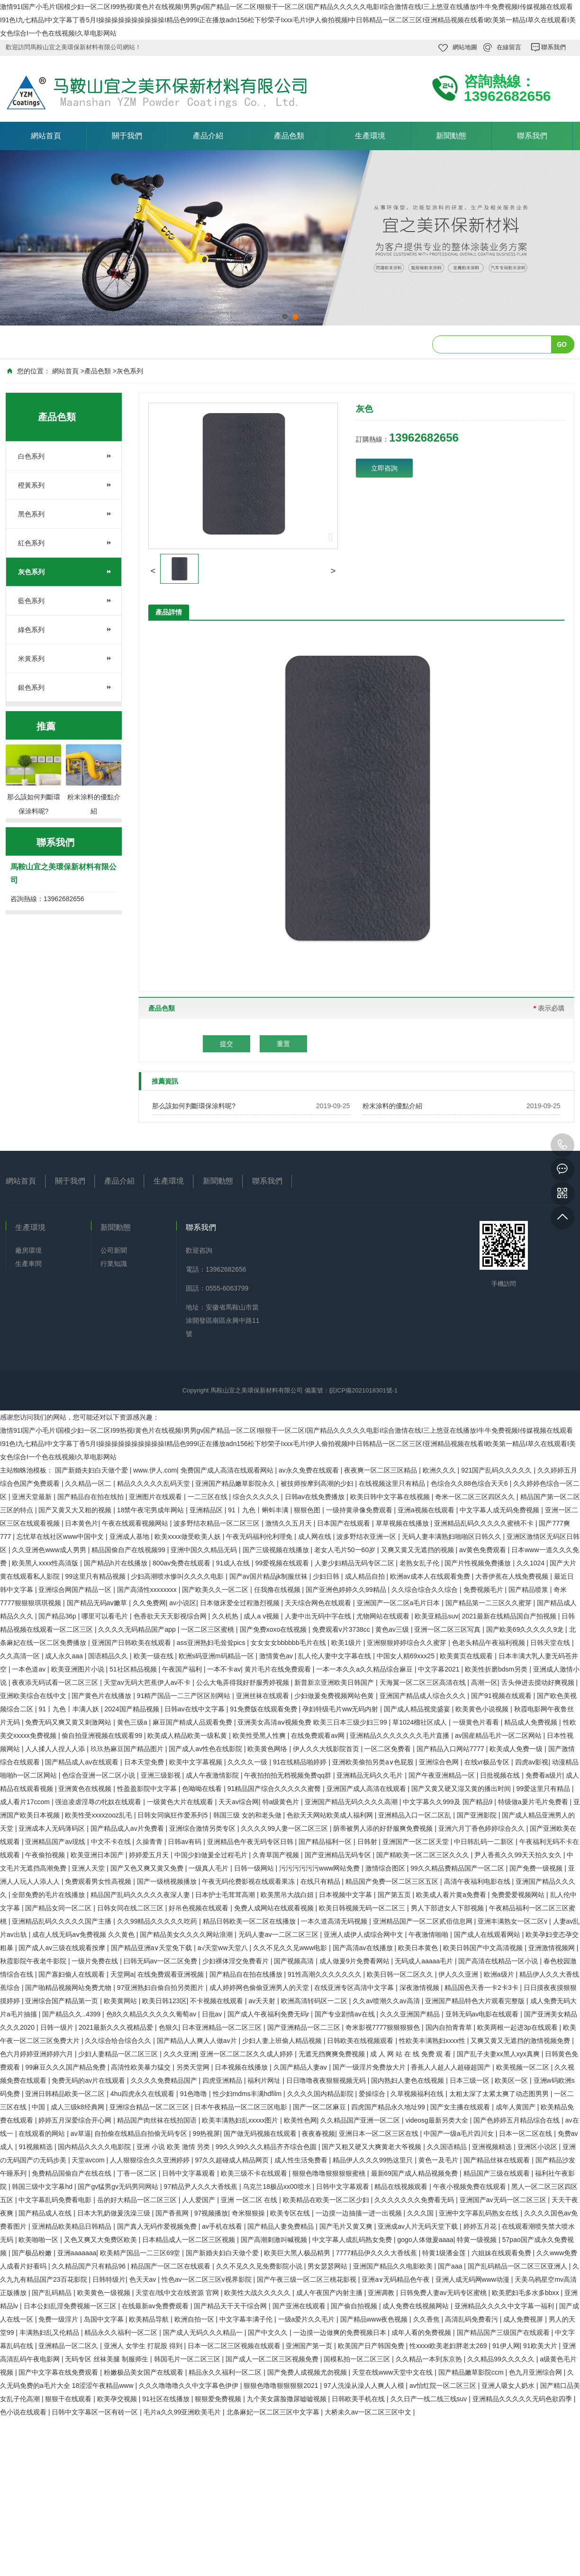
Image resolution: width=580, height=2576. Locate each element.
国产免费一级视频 (536, 1868)
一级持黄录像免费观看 (360, 1510)
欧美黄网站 (121, 2001)
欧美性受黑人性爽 (260, 1735)
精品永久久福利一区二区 (121, 2332)
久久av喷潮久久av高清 (387, 2001)
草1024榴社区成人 (420, 1722)
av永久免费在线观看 (310, 1470)
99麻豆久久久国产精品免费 (66, 2067)
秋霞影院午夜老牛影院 (34, 1961)
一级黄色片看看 (477, 1722)
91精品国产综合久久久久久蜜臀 (275, 1788)
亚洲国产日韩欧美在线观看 (132, 1642)
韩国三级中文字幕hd (43, 2186)
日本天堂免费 (145, 1762)
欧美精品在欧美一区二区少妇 (327, 2200)
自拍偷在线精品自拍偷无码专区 (141, 2133)
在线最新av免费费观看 (156, 2306)
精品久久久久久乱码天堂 (154, 1483)
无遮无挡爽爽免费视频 (333, 2054)
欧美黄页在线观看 (467, 1656)
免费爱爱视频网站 (518, 1894)
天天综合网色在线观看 (319, 1603)
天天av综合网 (238, 1802)
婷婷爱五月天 (150, 1855)
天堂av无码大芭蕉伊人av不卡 (148, 1682)
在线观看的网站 (42, 2133)
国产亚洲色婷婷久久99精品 (347, 1589)
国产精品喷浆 (529, 1589)
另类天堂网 (193, 2067)
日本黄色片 (81, 1523)
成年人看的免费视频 (422, 2332)
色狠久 (169, 2027)
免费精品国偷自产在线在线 (72, 2173)
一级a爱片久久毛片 (307, 2319)
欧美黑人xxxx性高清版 (46, 1563)
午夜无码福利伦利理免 (260, 1536)
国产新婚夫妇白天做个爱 (92, 1470)
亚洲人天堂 (89, 1868)
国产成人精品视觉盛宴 (418, 1709)
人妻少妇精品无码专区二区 (355, 1563)
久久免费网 (149, 1603)
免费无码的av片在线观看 (89, 2080)
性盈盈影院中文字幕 (148, 1788)
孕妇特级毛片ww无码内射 (341, 1709)
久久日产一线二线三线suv (429, 2399)
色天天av (143, 2279)
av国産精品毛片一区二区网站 (499, 1735)
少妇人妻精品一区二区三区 (119, 2054)
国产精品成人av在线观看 (82, 1762)
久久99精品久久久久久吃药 (158, 1921)
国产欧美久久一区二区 (216, 1589)
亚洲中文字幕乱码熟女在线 (479, 2213)
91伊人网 (506, 2346)
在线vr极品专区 (488, 1762)
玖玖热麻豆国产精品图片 (128, 1749)
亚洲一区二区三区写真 (448, 1629)
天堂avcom (89, 2160)
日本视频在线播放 (242, 2067)
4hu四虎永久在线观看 (143, 2093)
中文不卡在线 (112, 1841)
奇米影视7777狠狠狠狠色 (383, 2027)
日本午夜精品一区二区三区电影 (241, 2107)
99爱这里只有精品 (544, 1788)
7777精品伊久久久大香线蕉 (377, 2253)
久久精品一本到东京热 (430, 2359)
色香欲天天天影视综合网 (171, 1616)
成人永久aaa (64, 1656)
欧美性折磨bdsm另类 (497, 1669)
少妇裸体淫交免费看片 (236, 1961)
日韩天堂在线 (551, 1642)
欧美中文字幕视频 (196, 1762)
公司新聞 (113, 1250)
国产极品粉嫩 (33, 2253)
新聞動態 (451, 136)
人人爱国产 (199, 2200)
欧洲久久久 (440, 1470)
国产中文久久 (269, 2332)
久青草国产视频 (277, 1855)
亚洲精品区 (207, 1510)
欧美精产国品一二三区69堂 (141, 2253)
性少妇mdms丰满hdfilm (248, 2093)
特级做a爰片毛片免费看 (534, 1802)
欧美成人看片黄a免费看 (452, 1894)
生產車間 (28, 1263)
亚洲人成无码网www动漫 (473, 2279)
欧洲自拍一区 (195, 2319)
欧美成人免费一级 (516, 1749)
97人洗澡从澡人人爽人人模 (365, 2385)
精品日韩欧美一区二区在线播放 (250, 1921)
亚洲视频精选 (493, 2147)
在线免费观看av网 (318, 1735)
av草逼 (81, 2133)
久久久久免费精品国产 (165, 2080)
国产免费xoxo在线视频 (274, 1629)
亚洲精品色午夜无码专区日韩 (251, 1841)
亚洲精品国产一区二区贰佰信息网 (423, 1921)
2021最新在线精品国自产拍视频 (510, 1616)
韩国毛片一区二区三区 (188, 2359)
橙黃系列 (31, 485)
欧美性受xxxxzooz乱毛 (99, 1815)
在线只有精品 (321, 1881)
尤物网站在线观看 (383, 1616)
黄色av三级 (393, 1629)
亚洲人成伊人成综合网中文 (364, 1934)
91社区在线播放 (166, 2399)
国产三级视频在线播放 (277, 1550)
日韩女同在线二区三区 (131, 1908)
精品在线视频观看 (401, 2186)
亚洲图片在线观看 (156, 1496)
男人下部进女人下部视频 (448, 1908)
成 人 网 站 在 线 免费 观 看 (411, 2054)
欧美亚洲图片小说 (78, 1669)
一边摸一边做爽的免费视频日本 (340, 2332)
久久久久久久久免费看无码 (415, 2200)
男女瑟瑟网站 (328, 2266)
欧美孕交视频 (118, 2399)
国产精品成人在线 (45, 2213)
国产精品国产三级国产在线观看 (504, 2332)
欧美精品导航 (150, 2319)
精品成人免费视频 (531, 1722)
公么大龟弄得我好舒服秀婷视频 (243, 1682)
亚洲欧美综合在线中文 (34, 1695)
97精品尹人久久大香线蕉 (201, 2186)
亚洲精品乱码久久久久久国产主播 (62, 1921)
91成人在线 (234, 1563)
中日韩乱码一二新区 (485, 1841)
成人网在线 (315, 1536)
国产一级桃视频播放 (168, 1881)
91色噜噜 (194, 2093)
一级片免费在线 (96, 1961)
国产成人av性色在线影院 (206, 1749)
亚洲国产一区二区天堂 (416, 1841)
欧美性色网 (300, 2120)
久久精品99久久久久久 (501, 2359)
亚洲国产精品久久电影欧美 (394, 2266)
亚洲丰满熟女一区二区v (513, 1921)
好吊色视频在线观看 (199, 1908)
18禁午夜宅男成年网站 (151, 1510)
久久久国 (421, 2213)
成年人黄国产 (516, 2107)
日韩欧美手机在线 (359, 2399)
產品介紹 (208, 136)
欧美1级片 (347, 1642)
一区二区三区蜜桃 (208, 1629)
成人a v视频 (262, 1616)
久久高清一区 (21, 1656)
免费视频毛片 (484, 1589)
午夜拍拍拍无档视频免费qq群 (288, 1775)
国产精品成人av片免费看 (128, 1828)
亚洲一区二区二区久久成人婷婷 (247, 2054)
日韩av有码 (185, 1841)
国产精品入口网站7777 (451, 1749)
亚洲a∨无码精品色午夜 (397, 2279)
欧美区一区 (512, 2080)
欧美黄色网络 (268, 1749)
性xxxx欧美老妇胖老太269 (449, 2346)
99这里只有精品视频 (96, 1576)
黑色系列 (31, 514)
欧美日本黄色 (419, 1948)
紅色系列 (31, 543)
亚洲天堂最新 (33, 1496)
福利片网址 (264, 2080)
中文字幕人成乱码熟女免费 (353, 2239)
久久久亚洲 (180, 2054)
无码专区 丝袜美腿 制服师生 (107, 2359)
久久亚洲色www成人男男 (50, 1550)
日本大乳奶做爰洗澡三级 (114, 2213)
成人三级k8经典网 (78, 2107)
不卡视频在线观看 (217, 2001)
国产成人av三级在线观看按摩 (62, 1948)
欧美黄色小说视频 (482, 1709)
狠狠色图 (308, 1510)
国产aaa (451, 2266)
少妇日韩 (327, 1576)
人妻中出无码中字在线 (319, 1616)
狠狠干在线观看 (69, 2399)
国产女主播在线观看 (461, 2107)
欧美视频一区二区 (523, 2067)
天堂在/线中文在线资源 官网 (178, 2292)
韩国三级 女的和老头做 (248, 1815)
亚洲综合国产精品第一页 (62, 2001)
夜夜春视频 (318, 2133)
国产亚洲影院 (477, 1815)
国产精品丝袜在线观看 (497, 2160)
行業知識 (113, 1263)
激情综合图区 (386, 1868)
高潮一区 (484, 1682)
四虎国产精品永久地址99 (388, 2107)
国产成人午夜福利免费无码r (269, 2014)
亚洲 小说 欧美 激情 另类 (174, 2147)
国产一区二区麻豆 (320, 2107)
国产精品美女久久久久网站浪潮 (187, 1934)
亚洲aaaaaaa (77, 2253)
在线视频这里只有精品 (393, 1483)
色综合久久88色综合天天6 (470, 1483)
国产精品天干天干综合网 (231, 2306)
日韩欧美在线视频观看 (361, 2040)
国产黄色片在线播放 (102, 1695)
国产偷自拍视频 (355, 2306)
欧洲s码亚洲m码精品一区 (217, 1656)
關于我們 (127, 136)
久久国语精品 (448, 2147)
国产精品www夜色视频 (374, 2319)
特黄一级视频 (477, 2239)
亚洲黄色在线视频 (85, 1788)
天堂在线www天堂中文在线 (393, 2372)
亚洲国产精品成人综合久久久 (424, 1695)
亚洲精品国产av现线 (56, 1841)
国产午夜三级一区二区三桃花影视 (307, 2279)
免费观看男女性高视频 (99, 1881)
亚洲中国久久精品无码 (205, 1550)
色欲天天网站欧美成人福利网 (331, 1815)
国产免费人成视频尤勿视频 (308, 2372)
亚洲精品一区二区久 (69, 2346)
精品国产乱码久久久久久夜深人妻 (141, 1894)
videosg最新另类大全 (438, 2120)
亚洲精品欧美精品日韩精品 (72, 2226)
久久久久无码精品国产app (137, 1629)
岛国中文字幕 (105, 2319)
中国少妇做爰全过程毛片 (211, 1855)
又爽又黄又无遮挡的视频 (418, 1550)
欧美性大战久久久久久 (258, 2292)
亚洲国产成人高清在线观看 (367, 1788)
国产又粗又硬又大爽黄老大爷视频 (372, 2147)
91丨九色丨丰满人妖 (69, 1709)
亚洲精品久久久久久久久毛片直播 (400, 1735)
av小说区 (182, 1603)
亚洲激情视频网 (552, 1948)
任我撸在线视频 (278, 1589)
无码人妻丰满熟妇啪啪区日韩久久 (452, 1536)
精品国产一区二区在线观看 (171, 2266)
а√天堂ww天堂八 (224, 1948)
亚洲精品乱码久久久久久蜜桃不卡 (484, 1523)
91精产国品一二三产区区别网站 (184, 1695)
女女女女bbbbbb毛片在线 (289, 1642)
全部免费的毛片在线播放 (49, 1894)
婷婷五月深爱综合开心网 (75, 2120)
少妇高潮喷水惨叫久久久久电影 (178, 1576)
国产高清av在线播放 (364, 1948)
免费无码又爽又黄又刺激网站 (69, 1722)
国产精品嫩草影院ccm (472, 2372)
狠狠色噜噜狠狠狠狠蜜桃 (329, 2173)
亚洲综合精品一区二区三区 (150, 2107)
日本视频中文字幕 (346, 1894)
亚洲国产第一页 (310, 2346)
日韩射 (368, 1841)
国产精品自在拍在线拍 (91, 1496)
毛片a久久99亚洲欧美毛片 (183, 2412)
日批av (213, 2014)
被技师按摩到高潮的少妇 (318, 1483)
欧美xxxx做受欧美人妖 (188, 1536)
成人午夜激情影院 (213, 1775)
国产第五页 (395, 1894)
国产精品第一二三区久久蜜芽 (489, 1603)
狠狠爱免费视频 (219, 2399)
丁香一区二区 (138, 2173)
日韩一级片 (57, 2027)
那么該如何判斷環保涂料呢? (194, 1106)
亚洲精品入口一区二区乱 (415, 1815)
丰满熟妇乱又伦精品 (50, 2332)
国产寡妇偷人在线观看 (72, 1974)
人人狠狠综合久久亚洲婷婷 (150, 2160)
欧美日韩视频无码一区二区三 (363, 1908)
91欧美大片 (541, 2346)
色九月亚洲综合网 (536, 2372)
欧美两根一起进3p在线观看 (518, 2027)
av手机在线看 (223, 2226)
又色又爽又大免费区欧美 (101, 2239)
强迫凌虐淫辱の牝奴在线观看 (99, 1802)
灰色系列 (130, 371)
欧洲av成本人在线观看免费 (431, 1576)
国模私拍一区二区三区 (358, 2359)
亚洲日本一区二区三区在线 (379, 2133)
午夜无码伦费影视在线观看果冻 (249, 1881)
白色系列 (31, 456)
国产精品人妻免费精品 (281, 2226)
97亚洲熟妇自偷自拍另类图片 (161, 1987)
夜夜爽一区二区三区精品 (381, 1470)
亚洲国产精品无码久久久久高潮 (352, 1802)
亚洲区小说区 (538, 2147)
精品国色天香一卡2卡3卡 (482, 1987)
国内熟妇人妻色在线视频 (408, 2080)
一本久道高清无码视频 (335, 1921)
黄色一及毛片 (439, 2160)
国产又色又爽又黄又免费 (147, 1868)
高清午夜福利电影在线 (478, 1881)
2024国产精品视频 (132, 1709)
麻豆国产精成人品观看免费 (193, 1722)
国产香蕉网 (172, 2213)
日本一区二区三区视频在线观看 (235, 2346)
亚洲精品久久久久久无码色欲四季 (523, 2399)
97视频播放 (211, 2213)
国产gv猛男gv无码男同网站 (119, 2186)
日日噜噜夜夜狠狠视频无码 (327, 2080)
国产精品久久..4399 (72, 2014)
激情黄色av (277, 1656)
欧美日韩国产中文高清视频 (484, 1948)
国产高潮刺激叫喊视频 (275, 2239)
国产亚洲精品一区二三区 (304, 2027)
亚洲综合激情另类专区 (203, 1828)
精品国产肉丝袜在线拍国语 (158, 2120)
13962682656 (562, 1145)
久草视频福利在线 (417, 2093)
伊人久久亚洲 (459, 1974)
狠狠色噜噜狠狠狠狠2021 (282, 2385)
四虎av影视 (532, 1762)
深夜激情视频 (420, 1987)
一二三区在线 (208, 1496)
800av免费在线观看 (182, 1563)
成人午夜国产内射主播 (330, 2292)
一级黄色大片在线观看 (181, 1802)
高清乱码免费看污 (472, 2319)
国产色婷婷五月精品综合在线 (517, 2120)
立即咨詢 (384, 468)
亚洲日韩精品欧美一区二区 (66, 2093)
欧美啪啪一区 (39, 2239)
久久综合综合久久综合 (425, 1589)
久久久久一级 (248, 1762)
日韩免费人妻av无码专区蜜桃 (444, 2292)
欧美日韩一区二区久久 (401, 1974)
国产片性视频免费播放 (478, 1563)
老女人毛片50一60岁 (345, 1550)
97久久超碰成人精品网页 (233, 2160)
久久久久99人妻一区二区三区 (285, 1828)
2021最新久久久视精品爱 (117, 2027)
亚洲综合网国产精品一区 (75, 1589)
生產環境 (370, 136)
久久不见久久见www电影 (291, 1948)
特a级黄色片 (282, 1802)
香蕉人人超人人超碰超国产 (451, 2067)
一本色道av (29, 1669)
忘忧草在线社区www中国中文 (61, 1536)
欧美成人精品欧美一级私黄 (188, 1735)
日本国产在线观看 (344, 1523)
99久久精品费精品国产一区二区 (458, 1868)
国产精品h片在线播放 (116, 1563)
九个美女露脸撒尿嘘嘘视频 (287, 2399)
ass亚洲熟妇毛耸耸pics (212, 1642)
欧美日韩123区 (164, 2001)
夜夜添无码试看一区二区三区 (56, 1682)
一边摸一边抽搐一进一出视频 (360, 2213)
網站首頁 (46, 136)
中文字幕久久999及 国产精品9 (448, 1802)
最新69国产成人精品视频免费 (415, 2173)
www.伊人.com (155, 1470)
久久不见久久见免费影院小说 (260, 2266)
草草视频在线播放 (403, 1523)
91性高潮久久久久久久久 (325, 1974)
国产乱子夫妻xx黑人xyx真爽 (499, 2054)
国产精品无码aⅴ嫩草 (98, 1603)
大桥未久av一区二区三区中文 (369, 2412)
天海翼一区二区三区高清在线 (424, 1682)
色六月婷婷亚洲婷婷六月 (37, 2054)
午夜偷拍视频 (46, 1855)
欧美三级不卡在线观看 (255, 2173)
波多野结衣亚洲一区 (367, 1536)
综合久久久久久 (257, 1496)
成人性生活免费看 (301, 2160)
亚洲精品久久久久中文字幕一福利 (505, 2306)
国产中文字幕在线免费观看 (59, 2372)
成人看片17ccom (26, 1802)
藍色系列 (31, 601)
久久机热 (226, 1616)
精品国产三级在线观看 (497, 2173)
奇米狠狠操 (249, 2213)
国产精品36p (58, 1616)
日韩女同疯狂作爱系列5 (173, 1815)
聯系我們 (553, 47)
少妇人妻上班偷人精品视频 (283, 2040)
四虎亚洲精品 (223, 2080)
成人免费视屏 (524, 2319)
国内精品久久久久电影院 (95, 2147)
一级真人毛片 (209, 1868)
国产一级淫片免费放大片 (370, 2067)
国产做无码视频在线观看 (261, 2133)
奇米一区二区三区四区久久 (476, 1496)
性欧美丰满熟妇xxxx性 (433, 2040)
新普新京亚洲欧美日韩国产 (335, 1682)
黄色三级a (133, 1722)
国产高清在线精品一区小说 (499, 1961)
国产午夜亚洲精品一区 (442, 1775)
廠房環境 (28, 1250)
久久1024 (531, 1563)
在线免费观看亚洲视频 (171, 1974)
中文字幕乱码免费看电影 (55, 2200)
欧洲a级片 (500, 1974)
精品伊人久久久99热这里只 (374, 2160)
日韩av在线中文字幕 (195, 1709)
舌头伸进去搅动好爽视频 (538, 1682)
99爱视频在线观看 (283, 1563)
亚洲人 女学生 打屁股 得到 (144, 2346)
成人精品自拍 (366, 1576)
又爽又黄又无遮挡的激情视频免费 (521, 2040)
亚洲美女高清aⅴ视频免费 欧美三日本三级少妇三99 (313, 1722)
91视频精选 (36, 2147)
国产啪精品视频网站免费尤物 (69, 1987)
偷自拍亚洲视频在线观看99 (103, 1735)
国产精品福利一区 (326, 1841)
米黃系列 (31, 658)
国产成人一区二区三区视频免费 (273, 2359)
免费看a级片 (544, 1775)
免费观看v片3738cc (342, 1629)
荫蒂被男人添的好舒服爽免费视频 (384, 1828)
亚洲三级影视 (161, 1775)
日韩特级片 (109, 2279)
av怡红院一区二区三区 (443, 2385)
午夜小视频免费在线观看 (470, 2186)
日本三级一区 (470, 2080)
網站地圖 (465, 47)
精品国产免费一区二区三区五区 (392, 1881)
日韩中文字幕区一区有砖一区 (96, 2412)
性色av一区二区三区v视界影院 (208, 2279)
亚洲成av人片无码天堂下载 (419, 2226)
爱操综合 (373, 2093)
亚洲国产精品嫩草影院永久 (236, 1483)
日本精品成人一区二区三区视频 (189, 2239)
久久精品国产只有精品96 (89, 2266)
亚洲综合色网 (440, 1762)
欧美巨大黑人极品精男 (298, 2253)
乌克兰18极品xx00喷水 (277, 2186)
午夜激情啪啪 (429, 1934)
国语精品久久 (109, 1656)
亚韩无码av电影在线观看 (483, 2014)
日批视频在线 (501, 1775)
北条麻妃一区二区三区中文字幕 (274, 2412)
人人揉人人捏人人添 (56, 1749)
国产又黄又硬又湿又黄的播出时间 (462, 1788)
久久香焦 (427, 2319)
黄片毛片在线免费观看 (279, 1669)
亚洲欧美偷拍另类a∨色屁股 (374, 1762)
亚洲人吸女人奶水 (508, 2385)
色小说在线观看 (24, 2412)
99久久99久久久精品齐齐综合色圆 (267, 2147)
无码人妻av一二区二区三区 (279, 1934)
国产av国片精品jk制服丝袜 (269, 1576)
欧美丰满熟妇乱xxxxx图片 (241, 2120)
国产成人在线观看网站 (488, 1934)
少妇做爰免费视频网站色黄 (335, 1695)
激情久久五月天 (289, 1523)
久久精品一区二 (89, 1483)
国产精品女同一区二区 (59, 1908)
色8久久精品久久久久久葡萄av (152, 2014)
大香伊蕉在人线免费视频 (512, 1576)
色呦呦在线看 (203, 1788)
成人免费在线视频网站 (416, 2306)
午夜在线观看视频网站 (136, 1523)
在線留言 (509, 47)
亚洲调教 (382, 2292)
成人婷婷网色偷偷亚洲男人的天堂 (260, 1987)
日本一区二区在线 (526, 2133)
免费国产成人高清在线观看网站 (228, 1470)
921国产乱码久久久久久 (497, 1470)
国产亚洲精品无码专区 (339, 1855)
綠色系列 (31, 629)
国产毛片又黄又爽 (346, 2226)
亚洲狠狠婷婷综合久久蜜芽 (407, 1642)
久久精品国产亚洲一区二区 (361, 2120)
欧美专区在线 (291, 2213)
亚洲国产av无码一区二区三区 (504, 2200)
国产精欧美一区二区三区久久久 (423, 1855)
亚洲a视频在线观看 (427, 1510)
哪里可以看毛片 (106, 1616)
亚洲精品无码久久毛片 (370, 1775)
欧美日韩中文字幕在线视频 (391, 1496)
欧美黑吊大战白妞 (288, 1894)
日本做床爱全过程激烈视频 (240, 1603)
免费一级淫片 (59, 2319)
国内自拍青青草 (450, 2027)
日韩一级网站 (255, 1868)
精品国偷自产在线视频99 (129, 1550)
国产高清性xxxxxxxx (148, 1589)
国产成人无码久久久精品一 (204, 2332)
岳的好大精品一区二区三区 (138, 2200)
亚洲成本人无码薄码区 (52, 1828)
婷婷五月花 (480, 2226)
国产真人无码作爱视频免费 (158, 2226)
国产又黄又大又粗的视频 (75, 1510)
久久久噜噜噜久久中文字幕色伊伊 (189, 2385)
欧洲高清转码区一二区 (315, 2001)
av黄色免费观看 (483, 1550)
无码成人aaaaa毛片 (425, 1961)
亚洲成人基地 (130, 1536)
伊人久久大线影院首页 (327, 1749)
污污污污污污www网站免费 (320, 1868)
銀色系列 (31, 687)
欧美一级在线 (154, 1656)
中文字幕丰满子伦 (246, 2319)
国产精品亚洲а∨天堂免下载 (152, 1948)
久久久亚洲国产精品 (411, 2014)
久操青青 (150, 1841)
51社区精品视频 (133, 1669)
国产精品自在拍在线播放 (246, 1974)
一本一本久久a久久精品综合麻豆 (365, 1669)
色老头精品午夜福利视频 (489, 1642)
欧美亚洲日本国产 (98, 1855)
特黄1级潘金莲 (445, 2253)
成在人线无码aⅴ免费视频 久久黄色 (84, 1934)
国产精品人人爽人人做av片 (198, 2040)
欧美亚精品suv (436, 1616)
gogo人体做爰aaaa (425, 2239)
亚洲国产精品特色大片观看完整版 (475, 2001)
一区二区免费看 (388, 1749)
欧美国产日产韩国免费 (372, 2346)
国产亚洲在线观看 (299, 2306)
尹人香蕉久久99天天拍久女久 (518, 1855)
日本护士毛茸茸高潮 (226, 1894)
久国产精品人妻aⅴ (301, 2067)
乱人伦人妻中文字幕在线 (335, 1656)
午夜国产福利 (183, 1669)
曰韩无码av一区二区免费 (161, 1961)
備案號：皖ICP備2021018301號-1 (351, 1390)
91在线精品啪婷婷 (300, 1762)
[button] (153, 570)
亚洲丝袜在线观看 (263, 1695)
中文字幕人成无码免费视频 (500, 1510)
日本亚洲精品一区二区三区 (222, 2027)
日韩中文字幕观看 (189, 2173)
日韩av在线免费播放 (316, 1496)
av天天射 (263, 2001)
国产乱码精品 (52, 2292)
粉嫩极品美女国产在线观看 (144, 2372)
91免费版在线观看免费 (264, 1709)
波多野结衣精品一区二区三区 (217, 1523)
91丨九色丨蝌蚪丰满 (259, 1510)
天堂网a (122, 1974)
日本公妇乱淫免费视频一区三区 (71, 2306)
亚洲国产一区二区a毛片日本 (399, 1603)
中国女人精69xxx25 (406, 1656)
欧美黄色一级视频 (104, 2292)
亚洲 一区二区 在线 (250, 2200)
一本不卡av (224, 1669)
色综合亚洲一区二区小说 (99, 1775)
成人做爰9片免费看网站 (355, 1961)
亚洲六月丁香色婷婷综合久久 (482, 1828)
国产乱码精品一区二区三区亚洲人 (518, 2266)
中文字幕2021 (439, 1669)
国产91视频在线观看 (502, 1695)
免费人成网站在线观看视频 (275, 1908)
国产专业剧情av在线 (346, 2014)
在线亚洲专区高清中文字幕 (355, 1987)
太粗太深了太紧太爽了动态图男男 (500, 2093)
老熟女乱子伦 (420, 1563)
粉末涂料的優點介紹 (392, 1106)
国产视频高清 (295, 1961)
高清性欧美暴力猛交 (141, 2067)
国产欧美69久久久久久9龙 (525, 1629)
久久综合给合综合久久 (119, 2040)
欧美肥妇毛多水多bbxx (526, 2292)
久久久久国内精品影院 (321, 2093)
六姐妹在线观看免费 (502, 2253)
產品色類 (289, 136)
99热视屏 (206, 2133)
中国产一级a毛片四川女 (460, 2133)
